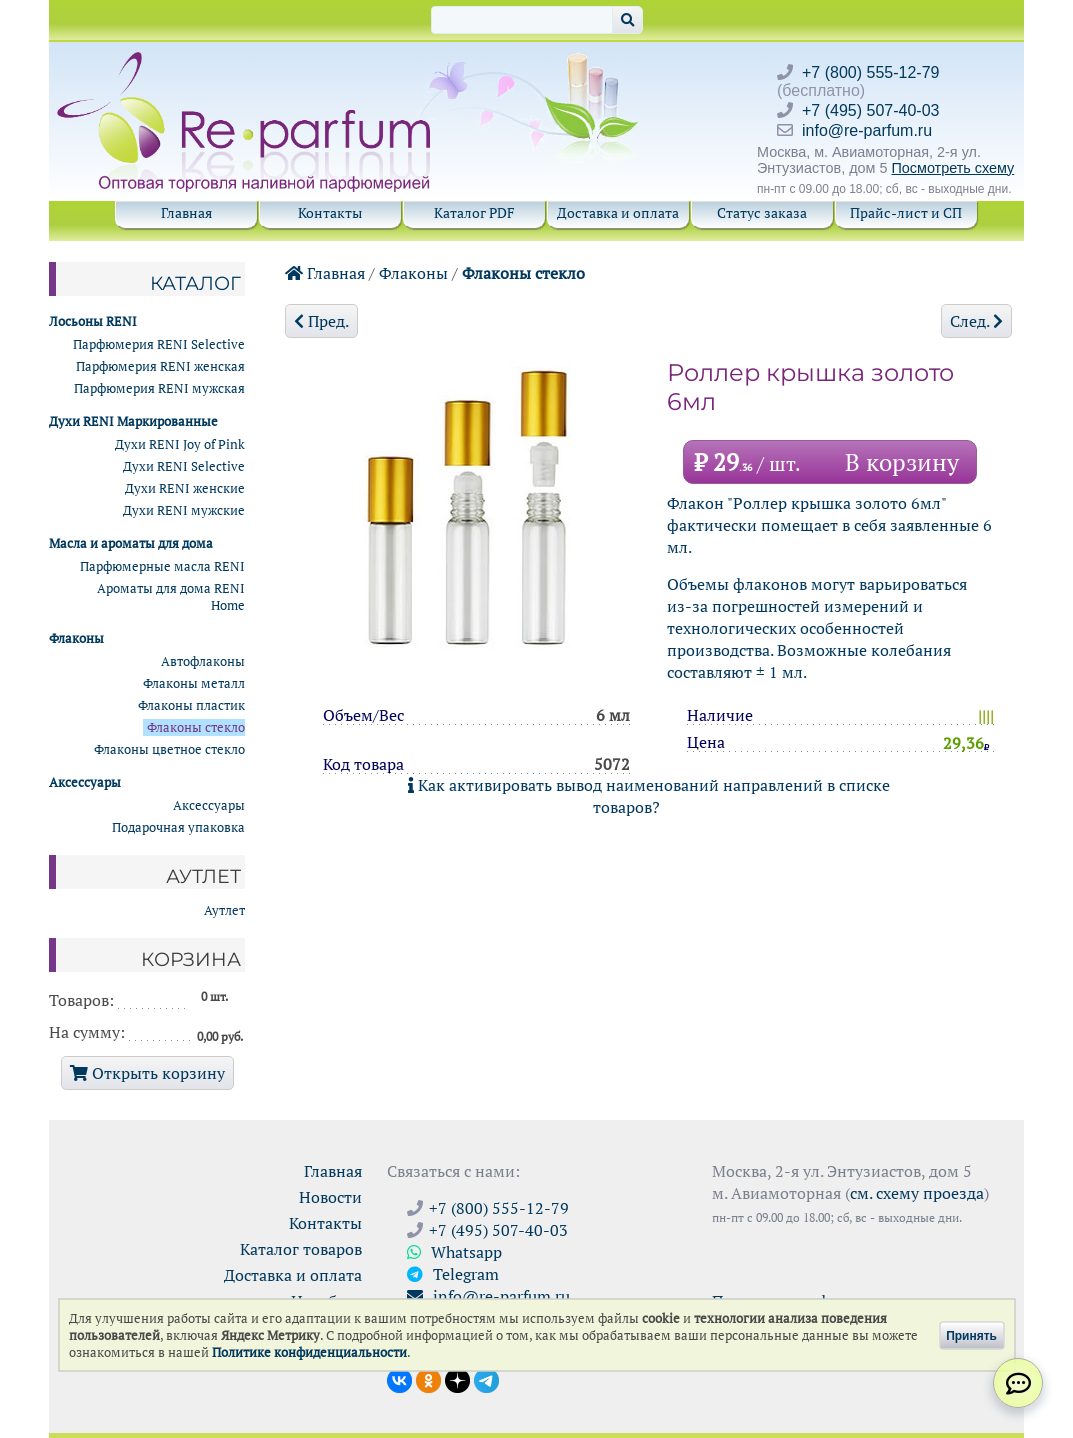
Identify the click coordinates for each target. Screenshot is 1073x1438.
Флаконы (413, 273)
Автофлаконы (203, 661)
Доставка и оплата (618, 212)
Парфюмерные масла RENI (162, 566)
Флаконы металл (194, 683)
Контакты (330, 212)
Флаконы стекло (523, 273)
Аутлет (224, 910)
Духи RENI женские (185, 488)
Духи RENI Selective (184, 466)
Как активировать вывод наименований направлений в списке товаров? (649, 796)
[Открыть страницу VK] (399, 1379)
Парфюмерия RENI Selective (159, 344)
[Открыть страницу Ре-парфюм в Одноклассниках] (428, 1379)
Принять (971, 1335)
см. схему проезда (917, 1193)
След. (976, 321)
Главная (186, 212)
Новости (330, 1197)
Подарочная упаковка (178, 827)
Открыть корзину (147, 1073)
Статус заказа (762, 212)
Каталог (195, 283)
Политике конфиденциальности (309, 1352)
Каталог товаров (301, 1249)
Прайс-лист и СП (906, 212)
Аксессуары (209, 805)
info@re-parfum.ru (867, 130)
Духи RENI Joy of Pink (180, 444)
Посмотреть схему (952, 168)
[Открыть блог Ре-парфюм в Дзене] (457, 1379)
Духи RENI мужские (184, 510)
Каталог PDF (474, 212)
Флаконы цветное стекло (169, 749)
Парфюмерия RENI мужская (159, 388)
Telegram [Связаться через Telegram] (453, 1274)
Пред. (321, 321)
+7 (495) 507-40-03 (870, 110)
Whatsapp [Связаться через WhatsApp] (454, 1252)
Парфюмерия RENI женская (160, 366)
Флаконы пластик (191, 705)
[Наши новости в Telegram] (486, 1379)
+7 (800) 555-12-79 (870, 72)
